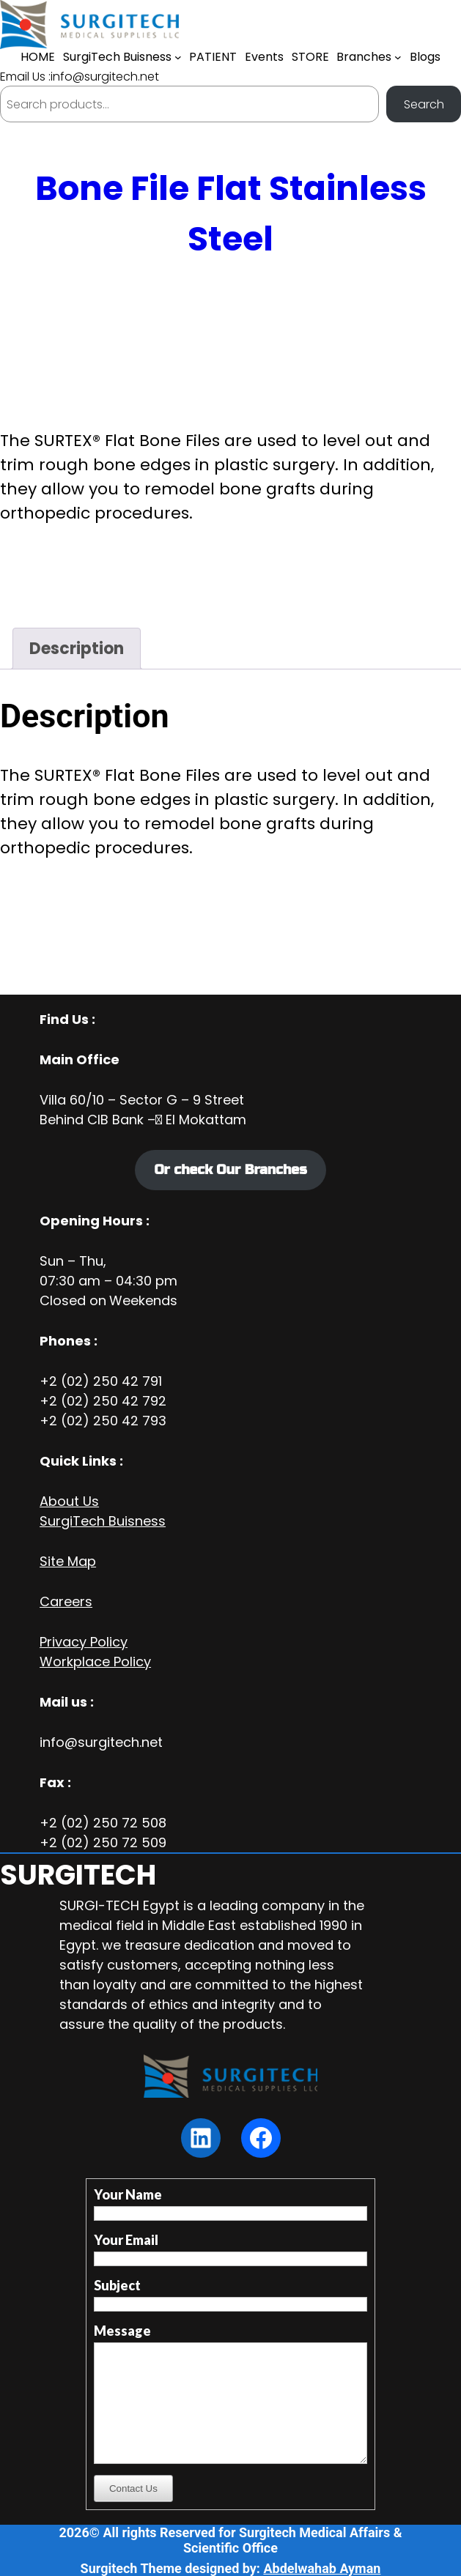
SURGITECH (78, 1874)
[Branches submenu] (398, 57)
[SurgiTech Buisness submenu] (178, 57)
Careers (66, 1601)
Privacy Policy (84, 1642)
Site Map (68, 1561)
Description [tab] (76, 648)
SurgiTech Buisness (103, 1521)
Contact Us (133, 2488)
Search (424, 104)
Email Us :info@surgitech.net (79, 76)
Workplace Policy (95, 1661)
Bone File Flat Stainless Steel (231, 213)
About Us (69, 1501)
